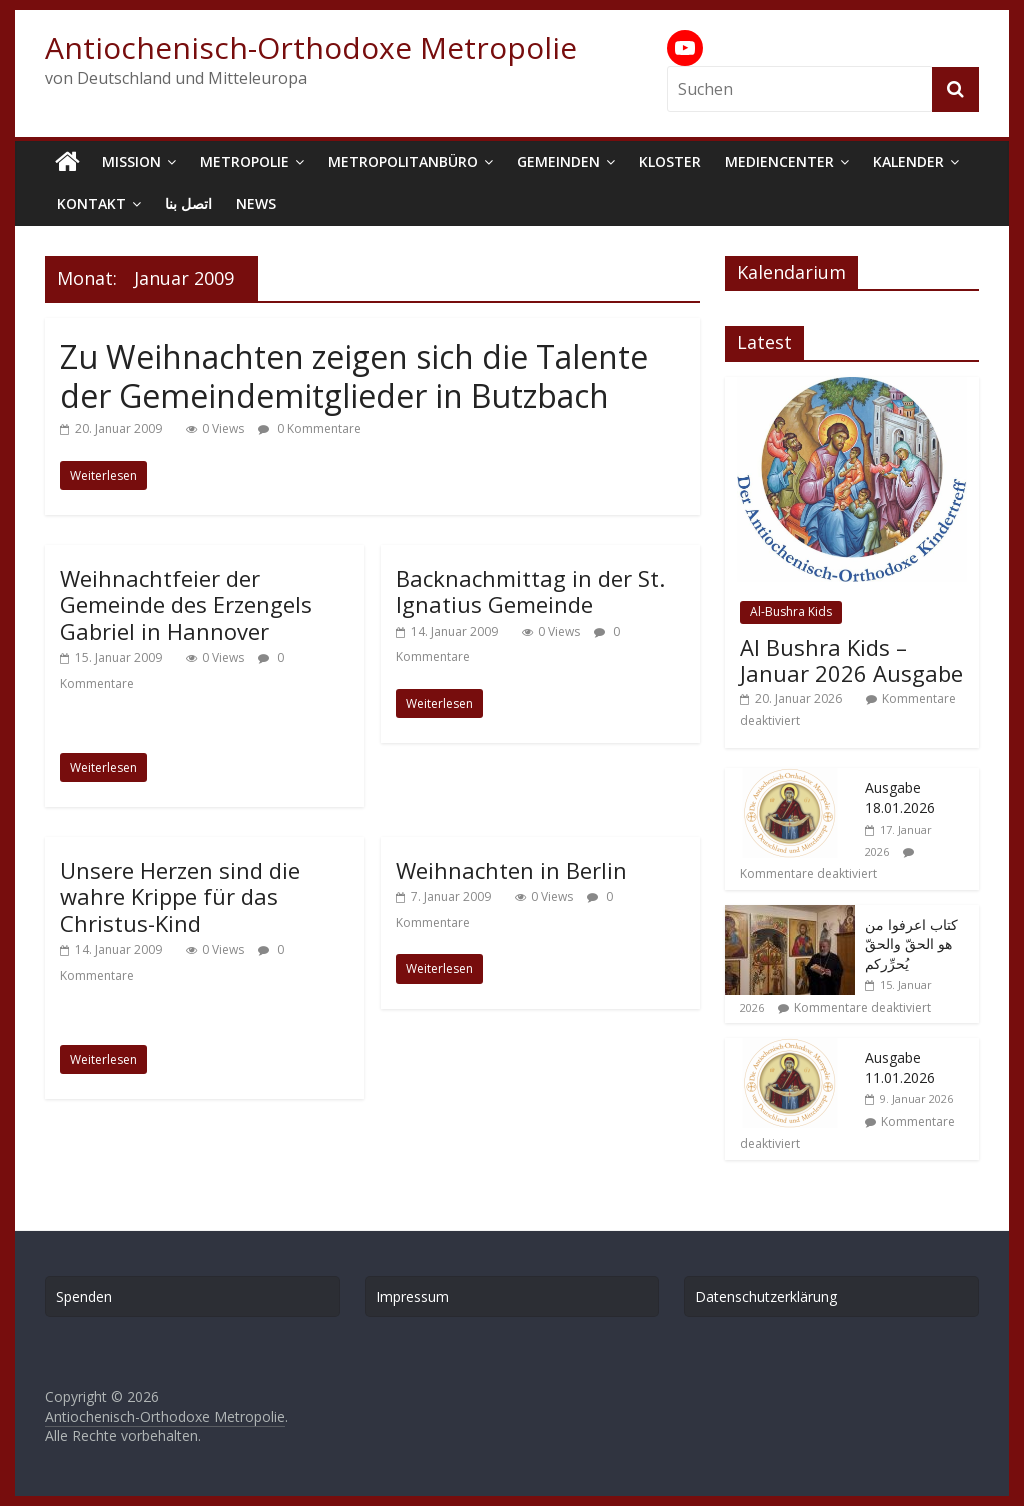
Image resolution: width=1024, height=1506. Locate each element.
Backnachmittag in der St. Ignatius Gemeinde (530, 591)
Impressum (412, 1296)
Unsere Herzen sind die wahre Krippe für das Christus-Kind (180, 896)
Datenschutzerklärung (766, 1296)
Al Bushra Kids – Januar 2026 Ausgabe (851, 660)
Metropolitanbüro (403, 161)
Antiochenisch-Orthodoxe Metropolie (311, 47)
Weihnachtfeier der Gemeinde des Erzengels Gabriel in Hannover (186, 604)
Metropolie (244, 161)
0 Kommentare (309, 428)
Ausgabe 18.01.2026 (900, 797)
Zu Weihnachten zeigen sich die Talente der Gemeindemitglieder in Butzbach (354, 375)
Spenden (84, 1296)
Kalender (908, 161)
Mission (131, 161)
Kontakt (91, 203)
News (256, 203)
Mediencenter (779, 161)
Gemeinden (558, 161)
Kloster (670, 161)
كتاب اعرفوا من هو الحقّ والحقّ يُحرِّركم (911, 944)
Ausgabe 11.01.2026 (900, 1067)
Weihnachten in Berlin (511, 870)
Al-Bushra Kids (791, 611)
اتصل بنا (188, 203)
